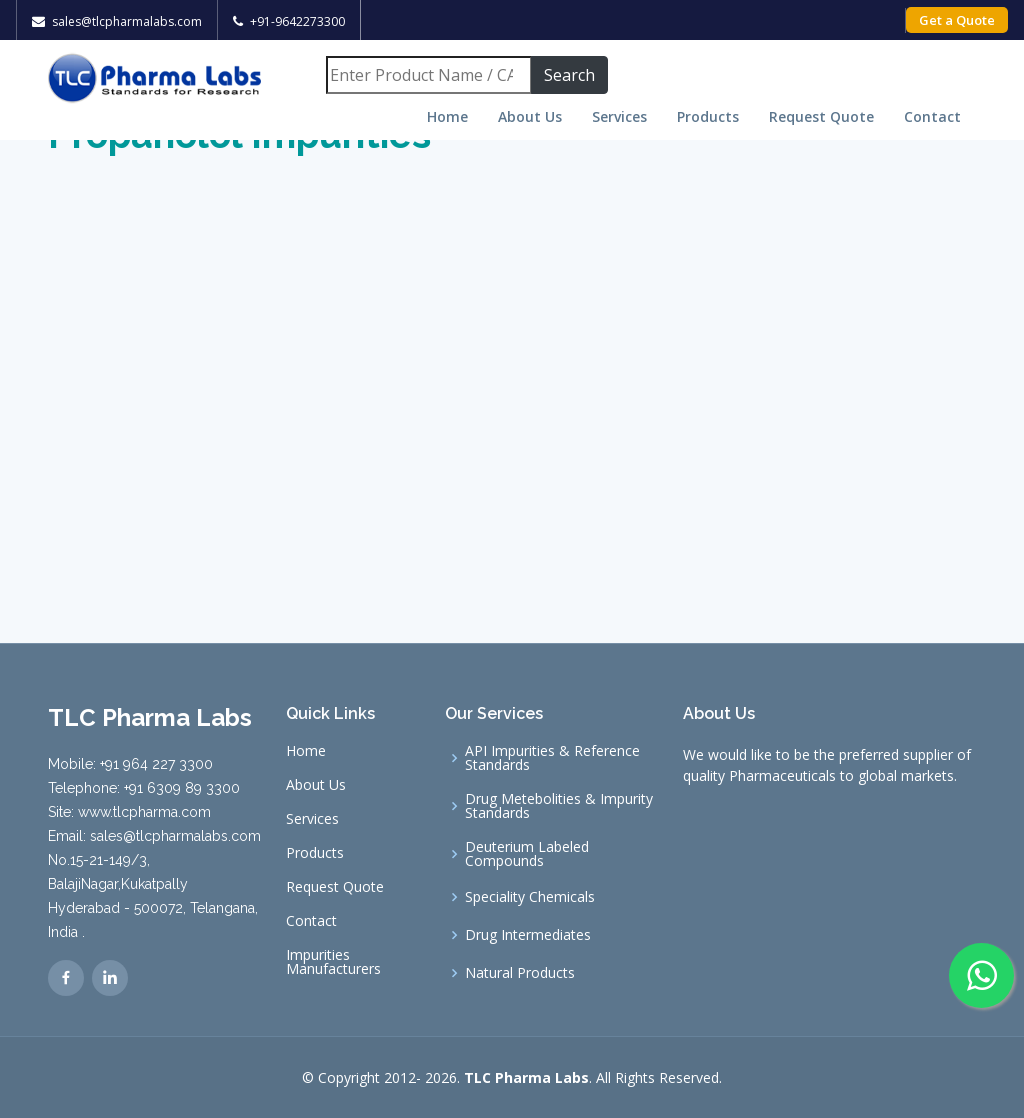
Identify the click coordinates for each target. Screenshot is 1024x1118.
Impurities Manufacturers (333, 962)
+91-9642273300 (297, 21)
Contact (932, 116)
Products (708, 116)
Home (447, 116)
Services (619, 116)
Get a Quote (957, 20)
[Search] (429, 75)
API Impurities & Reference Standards (552, 758)
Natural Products (520, 973)
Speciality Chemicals (530, 897)
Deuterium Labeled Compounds (527, 854)
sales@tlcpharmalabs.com (127, 21)
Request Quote (821, 116)
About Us (530, 116)
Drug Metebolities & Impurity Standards (559, 806)
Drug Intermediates (528, 935)
